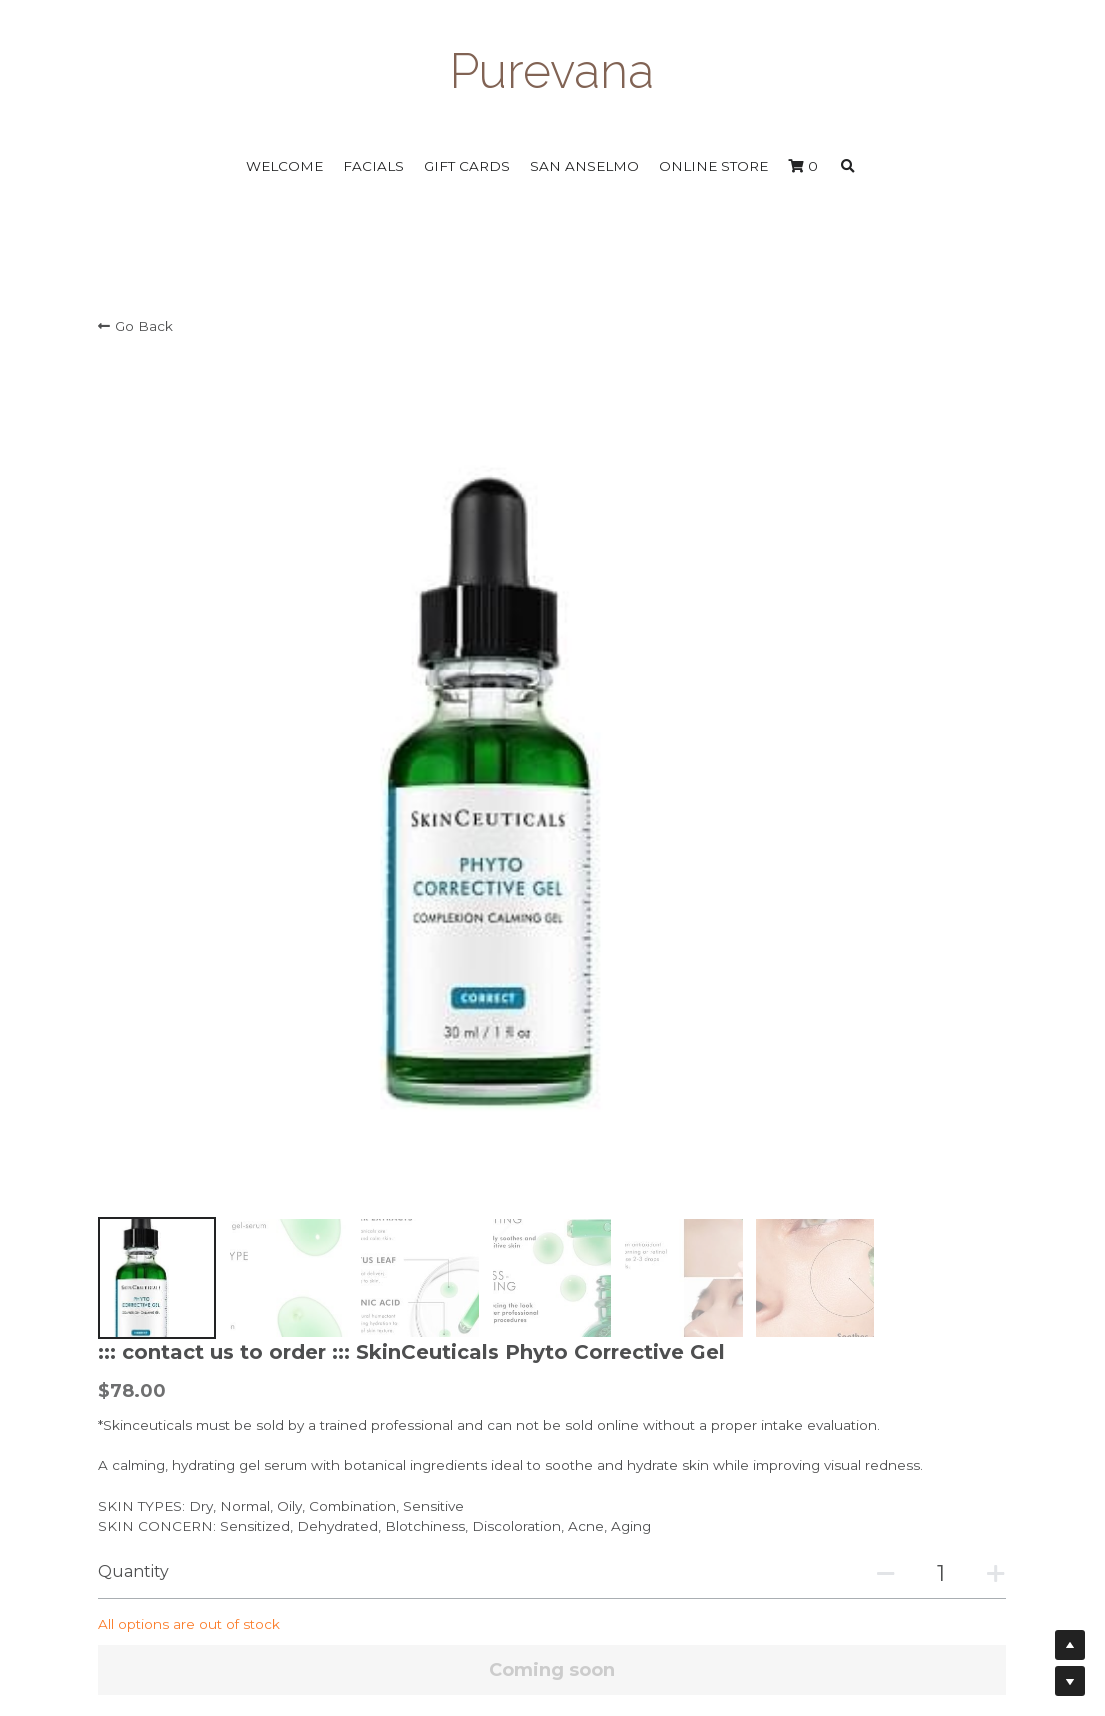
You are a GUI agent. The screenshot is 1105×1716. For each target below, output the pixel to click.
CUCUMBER (372, 1208)
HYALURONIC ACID (250, 1286)
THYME (209, 1208)
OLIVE (265, 1208)
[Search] (848, 167)
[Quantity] (824, 711)
